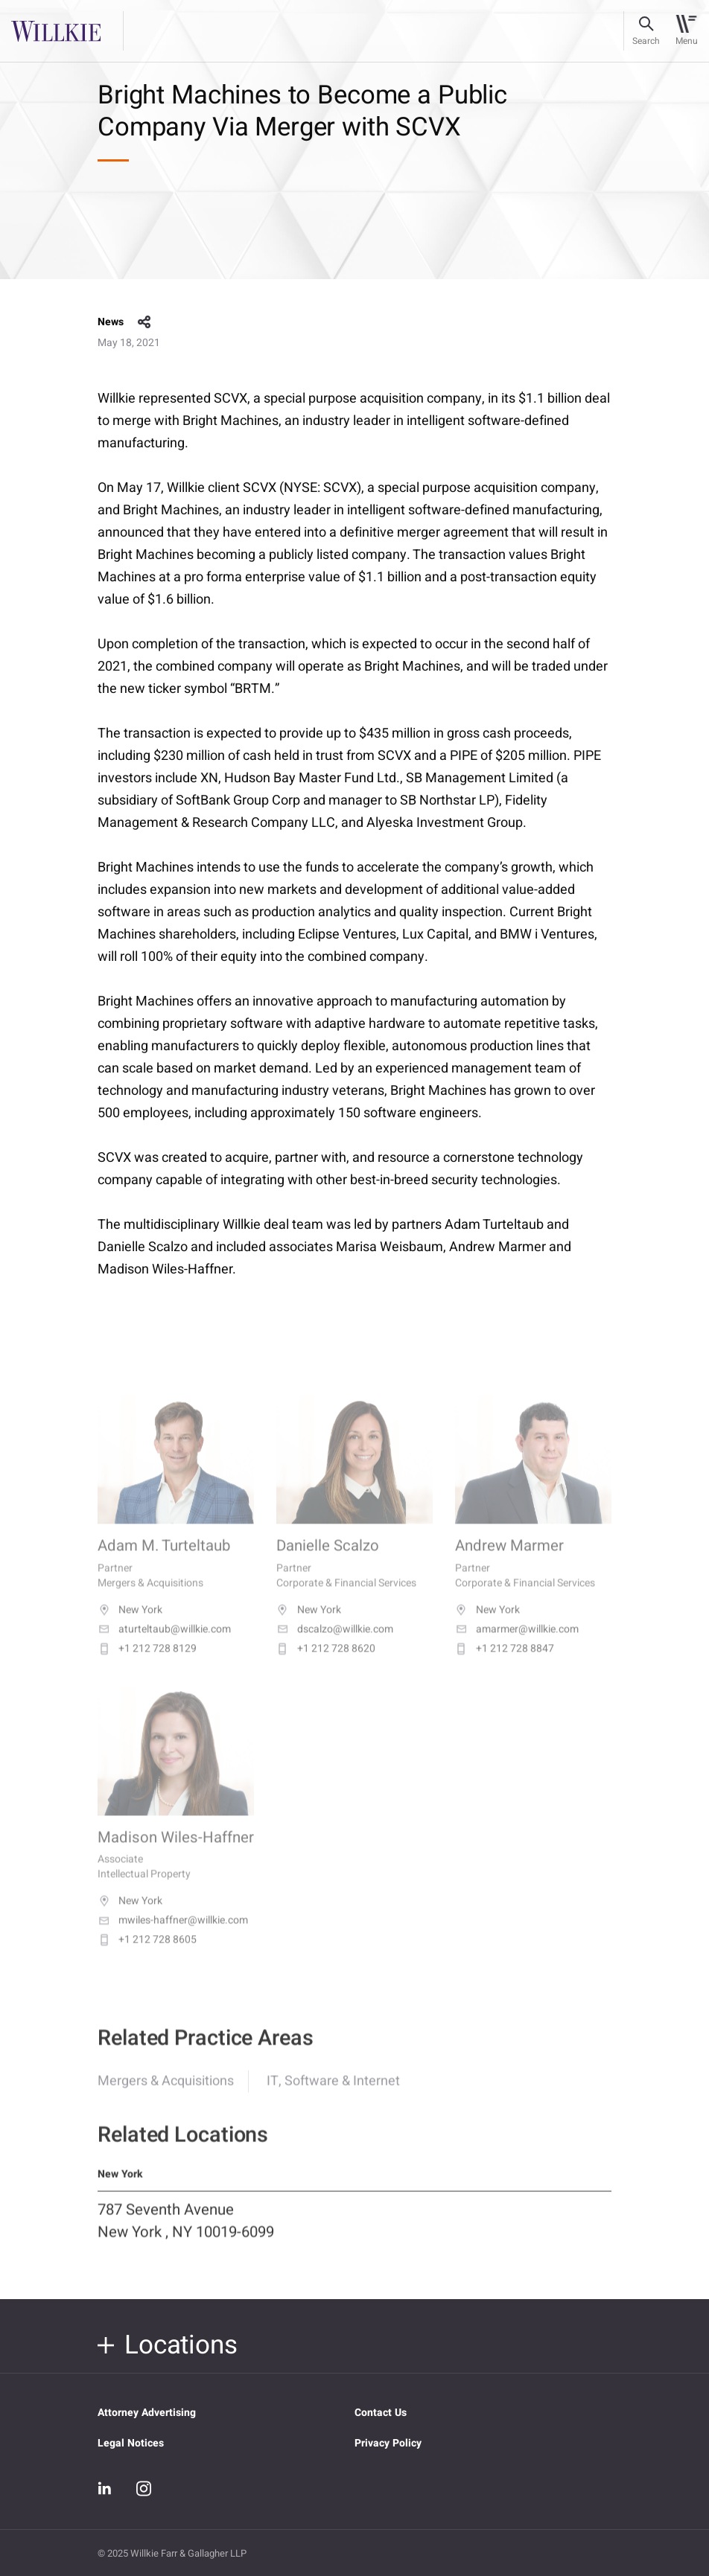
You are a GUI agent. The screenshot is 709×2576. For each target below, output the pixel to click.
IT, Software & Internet (333, 2094)
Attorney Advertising (147, 2412)
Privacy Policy (388, 2443)
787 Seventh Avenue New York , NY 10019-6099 (186, 2234)
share (144, 322)
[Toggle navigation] (686, 31)
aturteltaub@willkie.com (164, 1645)
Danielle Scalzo (327, 1563)
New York (130, 1626)
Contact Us (380, 2412)
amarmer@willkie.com (517, 1645)
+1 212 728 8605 (147, 1956)
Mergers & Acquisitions (166, 2094)
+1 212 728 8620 (325, 1665)
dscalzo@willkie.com (334, 1645)
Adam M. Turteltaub (164, 1563)
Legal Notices (131, 2443)
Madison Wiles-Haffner (176, 1854)
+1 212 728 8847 (504, 1665)
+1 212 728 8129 (147, 1665)
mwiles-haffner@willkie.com (173, 1937)
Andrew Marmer (509, 1563)
